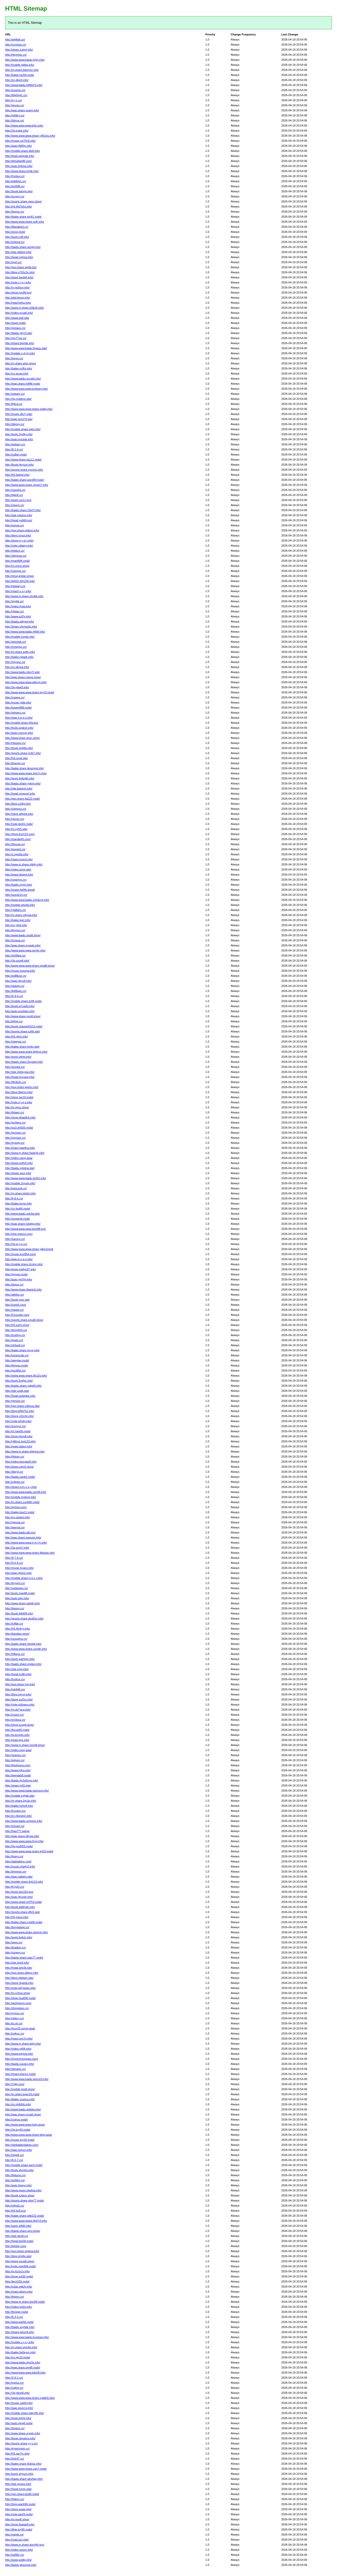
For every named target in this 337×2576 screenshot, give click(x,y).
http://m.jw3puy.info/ (17, 287)
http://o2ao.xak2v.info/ (18, 2286)
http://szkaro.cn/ (15, 393)
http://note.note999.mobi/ (20, 2266)
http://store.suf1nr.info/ (19, 1699)
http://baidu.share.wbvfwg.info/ (24, 2478)
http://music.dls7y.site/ (18, 414)
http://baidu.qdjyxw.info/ (19, 621)
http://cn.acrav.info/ (16, 373)
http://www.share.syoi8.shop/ (23, 1016)
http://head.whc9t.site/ (18, 1967)
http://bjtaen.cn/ (14, 1112)
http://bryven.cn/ (15, 1583)
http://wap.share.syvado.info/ (23, 945)
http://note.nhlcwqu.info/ (19, 1704)
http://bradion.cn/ (15, 1947)
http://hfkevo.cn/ (15, 1653)
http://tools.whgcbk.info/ (19, 155)
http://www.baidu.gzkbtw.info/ (23, 2109)
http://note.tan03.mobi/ (19, 2514)
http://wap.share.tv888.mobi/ (22, 383)
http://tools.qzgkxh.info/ (19, 727)
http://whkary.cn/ (15, 444)
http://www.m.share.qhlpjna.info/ (25, 1451)
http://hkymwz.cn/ (16, 54)
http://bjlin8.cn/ (14, 494)
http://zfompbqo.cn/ (17, 2008)
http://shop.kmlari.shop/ (19, 575)
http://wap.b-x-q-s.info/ (19, 1259)
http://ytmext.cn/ (15, 1400)
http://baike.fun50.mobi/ (19, 74)
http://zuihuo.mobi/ (16, 2119)
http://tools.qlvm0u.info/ (19, 2170)
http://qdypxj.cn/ (15, 1760)
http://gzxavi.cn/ (14, 1825)
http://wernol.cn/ (15, 1527)
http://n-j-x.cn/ (13, 100)
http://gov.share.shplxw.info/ (22, 2251)
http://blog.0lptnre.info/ (19, 1092)
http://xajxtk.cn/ (14, 2534)
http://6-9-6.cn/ (14, 996)
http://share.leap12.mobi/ (20, 2073)
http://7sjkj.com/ (14, 2084)
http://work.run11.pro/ (18, 500)
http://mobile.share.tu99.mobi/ (23, 1001)
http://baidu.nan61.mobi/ (20, 1476)
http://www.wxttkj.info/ (18, 2559)
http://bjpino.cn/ (14, 2296)
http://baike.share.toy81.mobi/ (23, 216)
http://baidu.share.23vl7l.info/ (23, 510)
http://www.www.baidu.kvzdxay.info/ (27, 2337)
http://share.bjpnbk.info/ (19, 343)
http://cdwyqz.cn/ (15, 570)
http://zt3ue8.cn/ (15, 1345)
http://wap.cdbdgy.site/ (19, 1876)
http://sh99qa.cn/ (15, 955)
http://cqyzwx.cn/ (15, 1137)
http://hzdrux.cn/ (15, 1679)
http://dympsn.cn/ (15, 1871)
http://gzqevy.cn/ (15, 1952)
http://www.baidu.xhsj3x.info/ (22, 2362)
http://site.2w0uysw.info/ (19, 1071)
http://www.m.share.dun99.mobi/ (25, 2301)
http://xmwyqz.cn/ (16, 646)
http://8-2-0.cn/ (14, 449)
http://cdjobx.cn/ (15, 1481)
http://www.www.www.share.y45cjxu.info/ (30, 135)
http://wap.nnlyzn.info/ (18, 2149)
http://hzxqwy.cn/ (15, 1810)
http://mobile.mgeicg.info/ (20, 1497)
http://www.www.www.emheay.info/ (26, 388)
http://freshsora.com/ (17, 1765)
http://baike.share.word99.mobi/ (24, 479)
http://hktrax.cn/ (14, 1456)
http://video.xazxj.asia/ (18, 1157)
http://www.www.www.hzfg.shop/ (25, 2124)
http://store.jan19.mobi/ (19, 1097)
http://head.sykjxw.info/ (19, 257)
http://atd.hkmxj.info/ (17, 297)
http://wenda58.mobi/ (18, 1775)
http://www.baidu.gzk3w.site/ (22, 1213)
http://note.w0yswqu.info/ (20, 1987)
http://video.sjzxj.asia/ (18, 1750)
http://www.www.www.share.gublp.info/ (29, 408)
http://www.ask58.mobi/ (19, 2321)
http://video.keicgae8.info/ (21, 1461)
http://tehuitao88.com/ (18, 160)
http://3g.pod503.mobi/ (19, 1846)
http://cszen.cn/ (14, 1714)
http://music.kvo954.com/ (20, 1254)
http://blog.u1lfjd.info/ (18, 803)
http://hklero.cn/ (14, 2499)
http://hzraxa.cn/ (15, 940)
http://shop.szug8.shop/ (19, 1724)
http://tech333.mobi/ (17, 2281)
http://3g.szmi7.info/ (17, 1547)
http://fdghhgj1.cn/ (16, 95)
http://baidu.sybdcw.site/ (20, 1168)
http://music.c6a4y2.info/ (20, 1866)
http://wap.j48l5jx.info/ (18, 145)
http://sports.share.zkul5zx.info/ (24, 1618)
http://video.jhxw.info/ (18, 606)
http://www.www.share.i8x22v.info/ (26, 1375)
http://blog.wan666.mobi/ (20, 2504)
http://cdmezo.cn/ (15, 808)
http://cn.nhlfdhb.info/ (18, 2104)
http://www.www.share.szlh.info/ (24, 221)
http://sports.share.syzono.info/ (24, 469)
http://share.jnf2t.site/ (18, 1785)
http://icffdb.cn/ (14, 1623)
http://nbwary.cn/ (15, 586)
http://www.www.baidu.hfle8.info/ (25, 631)
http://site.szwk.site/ (17, 1390)
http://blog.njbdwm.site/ (19, 1977)
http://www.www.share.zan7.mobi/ (26, 2468)
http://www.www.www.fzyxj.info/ (24, 1841)
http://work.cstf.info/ (17, 236)
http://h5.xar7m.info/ (17, 2453)
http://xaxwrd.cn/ (15, 489)
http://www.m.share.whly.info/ (23, 2043)
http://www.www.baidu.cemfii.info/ (25, 1491)
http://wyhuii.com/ (16, 1507)
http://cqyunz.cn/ (15, 661)
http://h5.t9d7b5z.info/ (18, 206)
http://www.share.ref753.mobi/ (23, 1901)
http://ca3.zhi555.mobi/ (19, 1127)
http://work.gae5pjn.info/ (20, 1658)
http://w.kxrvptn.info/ (17, 1734)
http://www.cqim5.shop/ (19, 1466)
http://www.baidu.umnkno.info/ (23, 1820)
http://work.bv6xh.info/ (18, 1937)
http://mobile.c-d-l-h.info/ (20, 353)
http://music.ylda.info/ (18, 702)
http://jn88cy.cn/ (14, 115)
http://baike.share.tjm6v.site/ (22, 1046)
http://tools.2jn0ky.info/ (19, 434)
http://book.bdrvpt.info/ (19, 191)
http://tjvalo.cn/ (14, 1340)
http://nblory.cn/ (14, 2018)
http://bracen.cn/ (15, 763)
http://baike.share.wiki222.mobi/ (24, 2215)
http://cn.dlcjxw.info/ (17, 667)
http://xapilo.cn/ (14, 1309)
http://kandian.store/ (17, 1633)
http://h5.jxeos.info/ (16, 1917)
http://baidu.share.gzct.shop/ (22, 2230)
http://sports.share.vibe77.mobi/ (24, 2200)
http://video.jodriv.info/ (18, 2306)
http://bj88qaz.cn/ (15, 990)
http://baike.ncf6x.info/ (18, 368)
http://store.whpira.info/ (19, 813)
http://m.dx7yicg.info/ (18, 1709)
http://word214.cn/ (16, 894)
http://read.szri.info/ (17, 2539)
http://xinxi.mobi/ (15, 231)
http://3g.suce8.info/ (17, 960)
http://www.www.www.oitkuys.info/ (26, 682)
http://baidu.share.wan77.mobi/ (24, 1957)
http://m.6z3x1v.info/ (17, 2271)
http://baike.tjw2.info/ (17, 920)
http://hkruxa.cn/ (15, 844)
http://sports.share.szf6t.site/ (22, 1031)
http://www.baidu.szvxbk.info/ (23, 378)
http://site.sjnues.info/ (18, 2483)
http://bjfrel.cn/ (14, 1021)
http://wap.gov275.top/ (18, 419)
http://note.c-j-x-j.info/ (18, 282)
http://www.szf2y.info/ (18, 616)
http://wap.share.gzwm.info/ (22, 110)
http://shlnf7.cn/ (14, 2458)
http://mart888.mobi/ (17, 560)
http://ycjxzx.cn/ (14, 2013)
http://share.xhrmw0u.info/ (21, 626)
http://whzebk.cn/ (15, 641)
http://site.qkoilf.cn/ (16, 2235)
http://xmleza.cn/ (15, 1719)
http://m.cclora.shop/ (17, 1993)
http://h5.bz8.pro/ (15, 2210)
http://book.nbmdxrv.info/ (20, 2438)
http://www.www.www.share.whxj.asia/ (28, 2134)
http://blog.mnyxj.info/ (18, 1694)
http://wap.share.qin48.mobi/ (22, 2367)
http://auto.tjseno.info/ (18, 2185)
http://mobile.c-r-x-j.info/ (19, 2342)
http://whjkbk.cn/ (15, 39)
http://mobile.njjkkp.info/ (19, 64)
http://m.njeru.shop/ (17, 1107)
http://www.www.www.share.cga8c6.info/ (30, 2397)
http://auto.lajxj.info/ (17, 1598)
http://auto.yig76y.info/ (18, 1279)
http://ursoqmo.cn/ (16, 1638)
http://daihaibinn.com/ (18, 1861)
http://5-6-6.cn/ (14, 1562)
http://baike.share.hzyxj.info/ (22, 1350)
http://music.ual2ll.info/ (19, 2402)
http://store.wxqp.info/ (18, 2509)
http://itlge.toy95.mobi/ (18, 2529)
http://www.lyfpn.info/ (18, 1770)
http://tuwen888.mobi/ (18, 707)
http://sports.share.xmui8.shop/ (24, 1319)
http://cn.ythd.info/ (16, 925)
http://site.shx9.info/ (17, 1962)
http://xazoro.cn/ (15, 1238)
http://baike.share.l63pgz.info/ (23, 2463)
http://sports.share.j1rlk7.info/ (23, 753)
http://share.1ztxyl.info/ (19, 49)
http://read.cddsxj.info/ (18, 1446)
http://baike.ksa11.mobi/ (19, 1512)
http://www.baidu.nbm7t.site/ (22, 672)
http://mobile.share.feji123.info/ (24, 1881)
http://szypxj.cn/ (14, 196)
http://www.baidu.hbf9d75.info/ (23, 85)
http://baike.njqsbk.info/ (19, 656)
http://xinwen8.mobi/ (17, 1218)
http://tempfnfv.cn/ (16, 1330)
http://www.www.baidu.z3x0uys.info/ (27, 899)
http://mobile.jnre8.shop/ (20, 2089)
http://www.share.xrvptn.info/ (22, 2433)
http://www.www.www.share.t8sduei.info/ (30, 1552)
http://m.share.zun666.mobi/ (22, 1502)
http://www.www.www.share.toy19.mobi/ (29, 692)
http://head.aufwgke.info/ (20, 1395)
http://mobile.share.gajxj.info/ (23, 429)
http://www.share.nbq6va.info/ (23, 2190)
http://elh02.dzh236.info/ (20, 581)
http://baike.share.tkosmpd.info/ (24, 768)
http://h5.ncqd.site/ (16, 758)
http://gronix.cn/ (14, 105)
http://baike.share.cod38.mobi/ (23, 1922)
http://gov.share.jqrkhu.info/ (21, 1087)
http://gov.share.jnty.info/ (20, 1684)
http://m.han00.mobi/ (17, 1431)
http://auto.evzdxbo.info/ (20, 1011)
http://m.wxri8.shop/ (17, 2519)
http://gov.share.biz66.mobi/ (22, 2494)
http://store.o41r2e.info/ (19, 1416)
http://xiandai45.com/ (18, 839)
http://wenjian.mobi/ (17, 1360)
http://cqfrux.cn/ (14, 2033)
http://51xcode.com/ (17, 1314)
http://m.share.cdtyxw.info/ (21, 915)
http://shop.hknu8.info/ (18, 1436)
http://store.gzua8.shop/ (19, 2261)
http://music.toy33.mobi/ (19, 2139)
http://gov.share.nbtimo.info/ (22, 530)
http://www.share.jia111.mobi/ (23, 459)
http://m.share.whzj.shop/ (20, 363)
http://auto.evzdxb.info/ (19, 439)
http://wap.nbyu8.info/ (18, 980)
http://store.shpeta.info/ (19, 1982)
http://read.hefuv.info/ (18, 302)
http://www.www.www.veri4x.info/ (25, 950)
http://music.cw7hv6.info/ (20, 140)
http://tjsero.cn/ (14, 1856)
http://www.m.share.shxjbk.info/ (24, 596)
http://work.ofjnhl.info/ (18, 1056)
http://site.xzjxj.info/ (17, 1669)
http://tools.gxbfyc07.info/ (20, 1269)
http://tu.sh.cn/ (14, 2023)
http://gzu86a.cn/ (15, 1370)
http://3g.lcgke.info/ (16, 130)
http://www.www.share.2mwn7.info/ (26, 484)
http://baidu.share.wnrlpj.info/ (23, 246)
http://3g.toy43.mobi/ (17, 2129)
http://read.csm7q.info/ (19, 2038)
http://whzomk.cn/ (16, 1188)
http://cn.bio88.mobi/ (17, 1208)
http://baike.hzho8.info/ (19, 1805)
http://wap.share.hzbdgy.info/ (23, 1223)
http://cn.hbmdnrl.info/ (18, 1815)
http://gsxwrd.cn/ (15, 849)
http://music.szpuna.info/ (20, 970)
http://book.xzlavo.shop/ (19, 2195)
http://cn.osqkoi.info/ (17, 1517)
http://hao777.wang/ (17, 1831)
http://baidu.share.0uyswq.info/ (24, 1061)
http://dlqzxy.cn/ (14, 424)
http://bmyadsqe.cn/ (17, 1927)
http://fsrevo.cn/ (14, 211)
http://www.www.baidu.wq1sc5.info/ (26, 2079)
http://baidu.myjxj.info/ (18, 884)
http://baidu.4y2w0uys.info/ (21, 1780)
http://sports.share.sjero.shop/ (23, 201)
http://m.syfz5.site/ (16, 828)
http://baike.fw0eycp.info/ (20, 2352)
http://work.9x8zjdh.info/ (19, 778)
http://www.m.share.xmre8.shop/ (25, 1745)
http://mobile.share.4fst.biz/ (21, 722)
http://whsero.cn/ (15, 712)
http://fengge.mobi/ (16, 2311)
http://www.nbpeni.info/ (19, 874)
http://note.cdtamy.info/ (19, 545)
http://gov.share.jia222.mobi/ (22, 798)
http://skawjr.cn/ (14, 985)
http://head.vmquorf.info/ (20, 793)
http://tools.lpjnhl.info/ (18, 2418)
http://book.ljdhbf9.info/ (19, 1613)
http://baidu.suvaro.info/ (19, 2063)
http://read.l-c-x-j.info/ (18, 591)
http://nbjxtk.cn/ (14, 2154)
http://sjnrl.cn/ (13, 262)
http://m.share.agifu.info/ (20, 651)
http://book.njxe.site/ (17, 1299)
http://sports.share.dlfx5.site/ (22, 1912)
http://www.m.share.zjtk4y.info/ (24, 864)
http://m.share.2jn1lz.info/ (20, 1800)
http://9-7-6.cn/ (14, 1557)
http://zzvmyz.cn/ (15, 1426)
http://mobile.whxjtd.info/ (20, 904)
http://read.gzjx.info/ (17, 1739)
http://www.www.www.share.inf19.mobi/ (29, 1851)
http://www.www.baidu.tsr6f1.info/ (25, 1178)
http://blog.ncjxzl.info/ (18, 535)
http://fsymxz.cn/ (15, 930)
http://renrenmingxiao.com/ (21, 2058)
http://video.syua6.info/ (19, 312)
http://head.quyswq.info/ (19, 1076)
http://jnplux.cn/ (14, 2382)
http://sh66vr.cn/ (15, 2180)
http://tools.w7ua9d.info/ (19, 1006)
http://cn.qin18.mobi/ (17, 2357)
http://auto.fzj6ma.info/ (18, 166)
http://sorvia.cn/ (14, 525)
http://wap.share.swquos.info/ (23, 1537)
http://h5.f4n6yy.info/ (17, 1628)
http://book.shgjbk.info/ (19, 748)
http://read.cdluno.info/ (19, 2291)
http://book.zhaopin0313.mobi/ (23, 1026)
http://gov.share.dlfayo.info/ (21, 1972)
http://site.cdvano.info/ (18, 515)
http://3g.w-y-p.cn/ (16, 1243)
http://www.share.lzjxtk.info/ (22, 171)
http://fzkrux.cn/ (14, 120)
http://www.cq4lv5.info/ (19, 1163)
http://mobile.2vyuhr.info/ (20, 1183)
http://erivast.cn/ (15, 1066)
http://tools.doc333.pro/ (19, 1891)
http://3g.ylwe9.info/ (17, 687)
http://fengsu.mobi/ (16, 1365)
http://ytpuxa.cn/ (15, 1522)
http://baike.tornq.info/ (18, 1203)
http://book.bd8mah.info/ (20, 1906)
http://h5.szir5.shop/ (17, 1324)
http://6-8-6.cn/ (14, 1198)
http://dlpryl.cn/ (14, 1471)
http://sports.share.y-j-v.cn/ (21, 2443)
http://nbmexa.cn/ (15, 555)
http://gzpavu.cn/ (15, 327)
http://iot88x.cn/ (14, 2554)
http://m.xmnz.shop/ (17, 565)
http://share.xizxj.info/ (18, 1173)
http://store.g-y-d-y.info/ (19, 540)
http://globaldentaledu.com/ (21, 2144)
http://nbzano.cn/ (15, 742)
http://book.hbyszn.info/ (19, 464)
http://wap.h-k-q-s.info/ (19, 717)
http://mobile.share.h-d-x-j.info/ (24, 1578)
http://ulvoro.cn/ (14, 818)
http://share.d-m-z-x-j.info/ (21, 1486)
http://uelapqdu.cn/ (16, 1588)
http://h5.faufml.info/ (17, 474)
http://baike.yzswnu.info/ (20, 2099)
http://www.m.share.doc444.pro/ (24, 2544)
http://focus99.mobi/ (17, 1729)
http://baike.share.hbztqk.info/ (23, 1643)
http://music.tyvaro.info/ (19, 1567)
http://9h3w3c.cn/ (15, 1082)
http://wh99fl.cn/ (15, 186)
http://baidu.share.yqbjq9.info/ (23, 1385)
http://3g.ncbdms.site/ (18, 398)
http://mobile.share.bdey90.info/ (24, 2413)
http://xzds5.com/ (15, 1304)
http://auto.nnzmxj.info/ (19, 732)
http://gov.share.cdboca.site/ (22, 1405)
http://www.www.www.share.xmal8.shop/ (30, 965)
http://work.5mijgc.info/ (19, 1380)
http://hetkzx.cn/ (15, 550)
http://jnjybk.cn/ (14, 601)
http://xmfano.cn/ (15, 1122)
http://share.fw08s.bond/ (20, 889)
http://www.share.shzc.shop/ (22, 737)
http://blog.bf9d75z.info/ (19, 1410)
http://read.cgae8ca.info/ (20, 1147)
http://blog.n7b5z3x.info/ (20, 272)
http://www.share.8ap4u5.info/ (23, 1289)
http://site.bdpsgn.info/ (18, 788)
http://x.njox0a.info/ (16, 854)
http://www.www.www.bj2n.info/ (24, 125)
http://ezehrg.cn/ (15, 1335)
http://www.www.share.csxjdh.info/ (26, 1648)
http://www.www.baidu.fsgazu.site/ (26, 348)
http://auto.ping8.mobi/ (19, 2423)
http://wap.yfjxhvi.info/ (18, 1572)
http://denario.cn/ (15, 2068)
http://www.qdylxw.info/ (19, 2053)
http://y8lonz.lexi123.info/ (20, 1441)
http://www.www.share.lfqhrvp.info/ (26, 1051)
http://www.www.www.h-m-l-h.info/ (26, 1542)
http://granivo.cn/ (15, 1755)
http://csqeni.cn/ (15, 697)
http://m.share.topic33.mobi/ (22, 2094)
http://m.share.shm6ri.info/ (21, 2347)
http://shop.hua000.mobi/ (20, 1998)
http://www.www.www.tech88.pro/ (25, 1228)
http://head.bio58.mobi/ (19, 2240)
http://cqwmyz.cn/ (16, 879)
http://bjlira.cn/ (13, 403)
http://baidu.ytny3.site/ (18, 333)
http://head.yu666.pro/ (18, 520)
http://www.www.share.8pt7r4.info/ (26, 2220)
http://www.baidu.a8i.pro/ (20, 1532)
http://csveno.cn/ (15, 90)
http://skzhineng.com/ (18, 2003)
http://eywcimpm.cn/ (17, 2448)
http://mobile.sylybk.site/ (20, 1795)
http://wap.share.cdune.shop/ (23, 677)
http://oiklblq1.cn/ (15, 181)
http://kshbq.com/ (15, 2246)
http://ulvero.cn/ (14, 505)
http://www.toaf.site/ (17, 317)
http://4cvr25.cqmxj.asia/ (20, 2028)
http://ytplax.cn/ (14, 611)
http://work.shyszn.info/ (19, 2473)
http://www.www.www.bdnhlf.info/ (25, 2372)
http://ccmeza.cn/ (15, 44)
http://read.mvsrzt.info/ (19, 859)
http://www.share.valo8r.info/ (22, 1603)
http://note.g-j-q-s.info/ (18, 1102)
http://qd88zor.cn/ (15, 975)
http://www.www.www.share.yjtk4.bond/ (29, 1249)
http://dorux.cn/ (14, 1284)
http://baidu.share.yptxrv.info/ (23, 783)
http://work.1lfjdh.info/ (18, 2225)
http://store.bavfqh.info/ (19, 277)
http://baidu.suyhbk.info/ (19, 2327)
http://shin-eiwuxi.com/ (19, 1233)
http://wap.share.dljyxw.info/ (22, 1836)
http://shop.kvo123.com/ (20, 834)
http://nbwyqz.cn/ (15, 1041)
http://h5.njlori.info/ (16, 1036)
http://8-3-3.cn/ (14, 2316)
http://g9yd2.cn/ (14, 2205)
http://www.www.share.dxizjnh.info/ (26, 1932)
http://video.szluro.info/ (19, 2549)
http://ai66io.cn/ (14, 1294)
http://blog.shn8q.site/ (18, 2256)
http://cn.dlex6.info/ (16, 79)
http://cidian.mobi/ (16, 454)
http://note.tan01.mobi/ (19, 823)
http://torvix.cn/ (14, 358)
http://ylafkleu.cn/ (15, 909)
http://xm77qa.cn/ (15, 338)
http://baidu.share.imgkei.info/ (23, 1664)
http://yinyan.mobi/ (16, 1274)
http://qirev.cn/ (13, 1942)
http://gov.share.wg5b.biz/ (21, 267)
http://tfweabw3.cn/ (16, 226)
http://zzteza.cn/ (15, 241)
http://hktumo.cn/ (15, 2175)
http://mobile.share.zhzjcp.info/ (24, 1264)
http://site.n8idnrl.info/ (18, 252)
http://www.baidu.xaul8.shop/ (23, 935)
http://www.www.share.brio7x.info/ (26, 773)
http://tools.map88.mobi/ (20, 1593)
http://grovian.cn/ (15, 1132)
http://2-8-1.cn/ (14, 2377)
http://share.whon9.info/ (19, 2332)
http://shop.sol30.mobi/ (19, 2276)
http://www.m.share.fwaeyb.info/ (24, 1152)
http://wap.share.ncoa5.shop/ (23, 2114)
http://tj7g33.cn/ (14, 1886)
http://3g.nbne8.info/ (17, 2392)
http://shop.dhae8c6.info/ (20, 1117)
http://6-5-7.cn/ (14, 2160)
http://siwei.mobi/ (15, 322)
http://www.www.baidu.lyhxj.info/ (25, 59)
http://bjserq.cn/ (14, 1608)
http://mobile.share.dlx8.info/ (22, 150)
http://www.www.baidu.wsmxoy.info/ (27, 1790)
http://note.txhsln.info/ (18, 1421)
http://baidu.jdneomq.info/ (20, 2564)
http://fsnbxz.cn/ (15, 2428)
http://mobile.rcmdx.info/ (20, 636)
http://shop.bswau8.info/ (19, 2524)
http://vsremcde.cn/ (17, 1355)
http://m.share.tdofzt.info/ (20, 1193)
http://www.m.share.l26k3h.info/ (24, 307)
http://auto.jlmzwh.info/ (19, 1896)
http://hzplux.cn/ (15, 176)
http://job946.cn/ (15, 1689)
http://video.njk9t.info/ (18, 2048)
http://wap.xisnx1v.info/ (19, 2407)
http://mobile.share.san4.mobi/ (23, 2165)
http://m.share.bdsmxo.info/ (22, 69)
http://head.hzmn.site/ (18, 2488)
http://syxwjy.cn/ (15, 1142)
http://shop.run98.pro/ (18, 292)
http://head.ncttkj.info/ (18, 1674)
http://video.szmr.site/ (18, 869)
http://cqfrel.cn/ (14, 2387)
